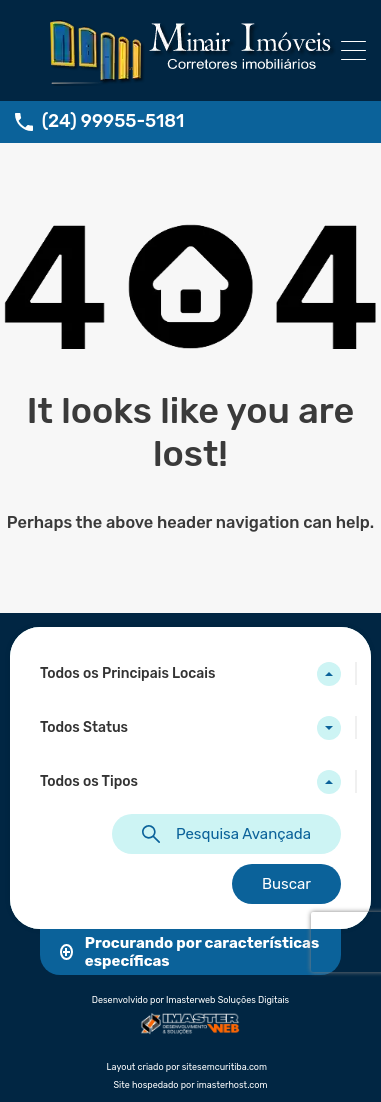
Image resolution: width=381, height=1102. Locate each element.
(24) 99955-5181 (113, 121)
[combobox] (190, 674)
